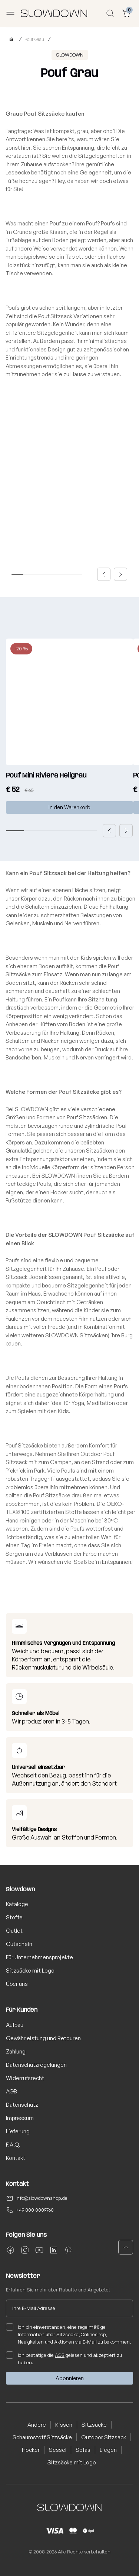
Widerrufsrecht (25, 2078)
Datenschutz (22, 2104)
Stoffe (14, 1917)
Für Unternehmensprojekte (39, 1957)
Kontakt (15, 2157)
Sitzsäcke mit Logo (30, 1970)
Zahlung (16, 2051)
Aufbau (14, 2024)
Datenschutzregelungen (36, 2064)
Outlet (14, 1930)
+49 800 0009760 (35, 2210)
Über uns (17, 1983)
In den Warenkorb (69, 807)
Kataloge (17, 1904)
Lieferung (18, 2131)
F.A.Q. (13, 2144)
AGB (11, 2091)
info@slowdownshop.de (41, 2198)
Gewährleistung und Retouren (43, 2038)
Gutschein (19, 1943)
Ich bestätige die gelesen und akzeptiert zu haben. (64, 2358)
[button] (103, 574)
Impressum (20, 2117)
